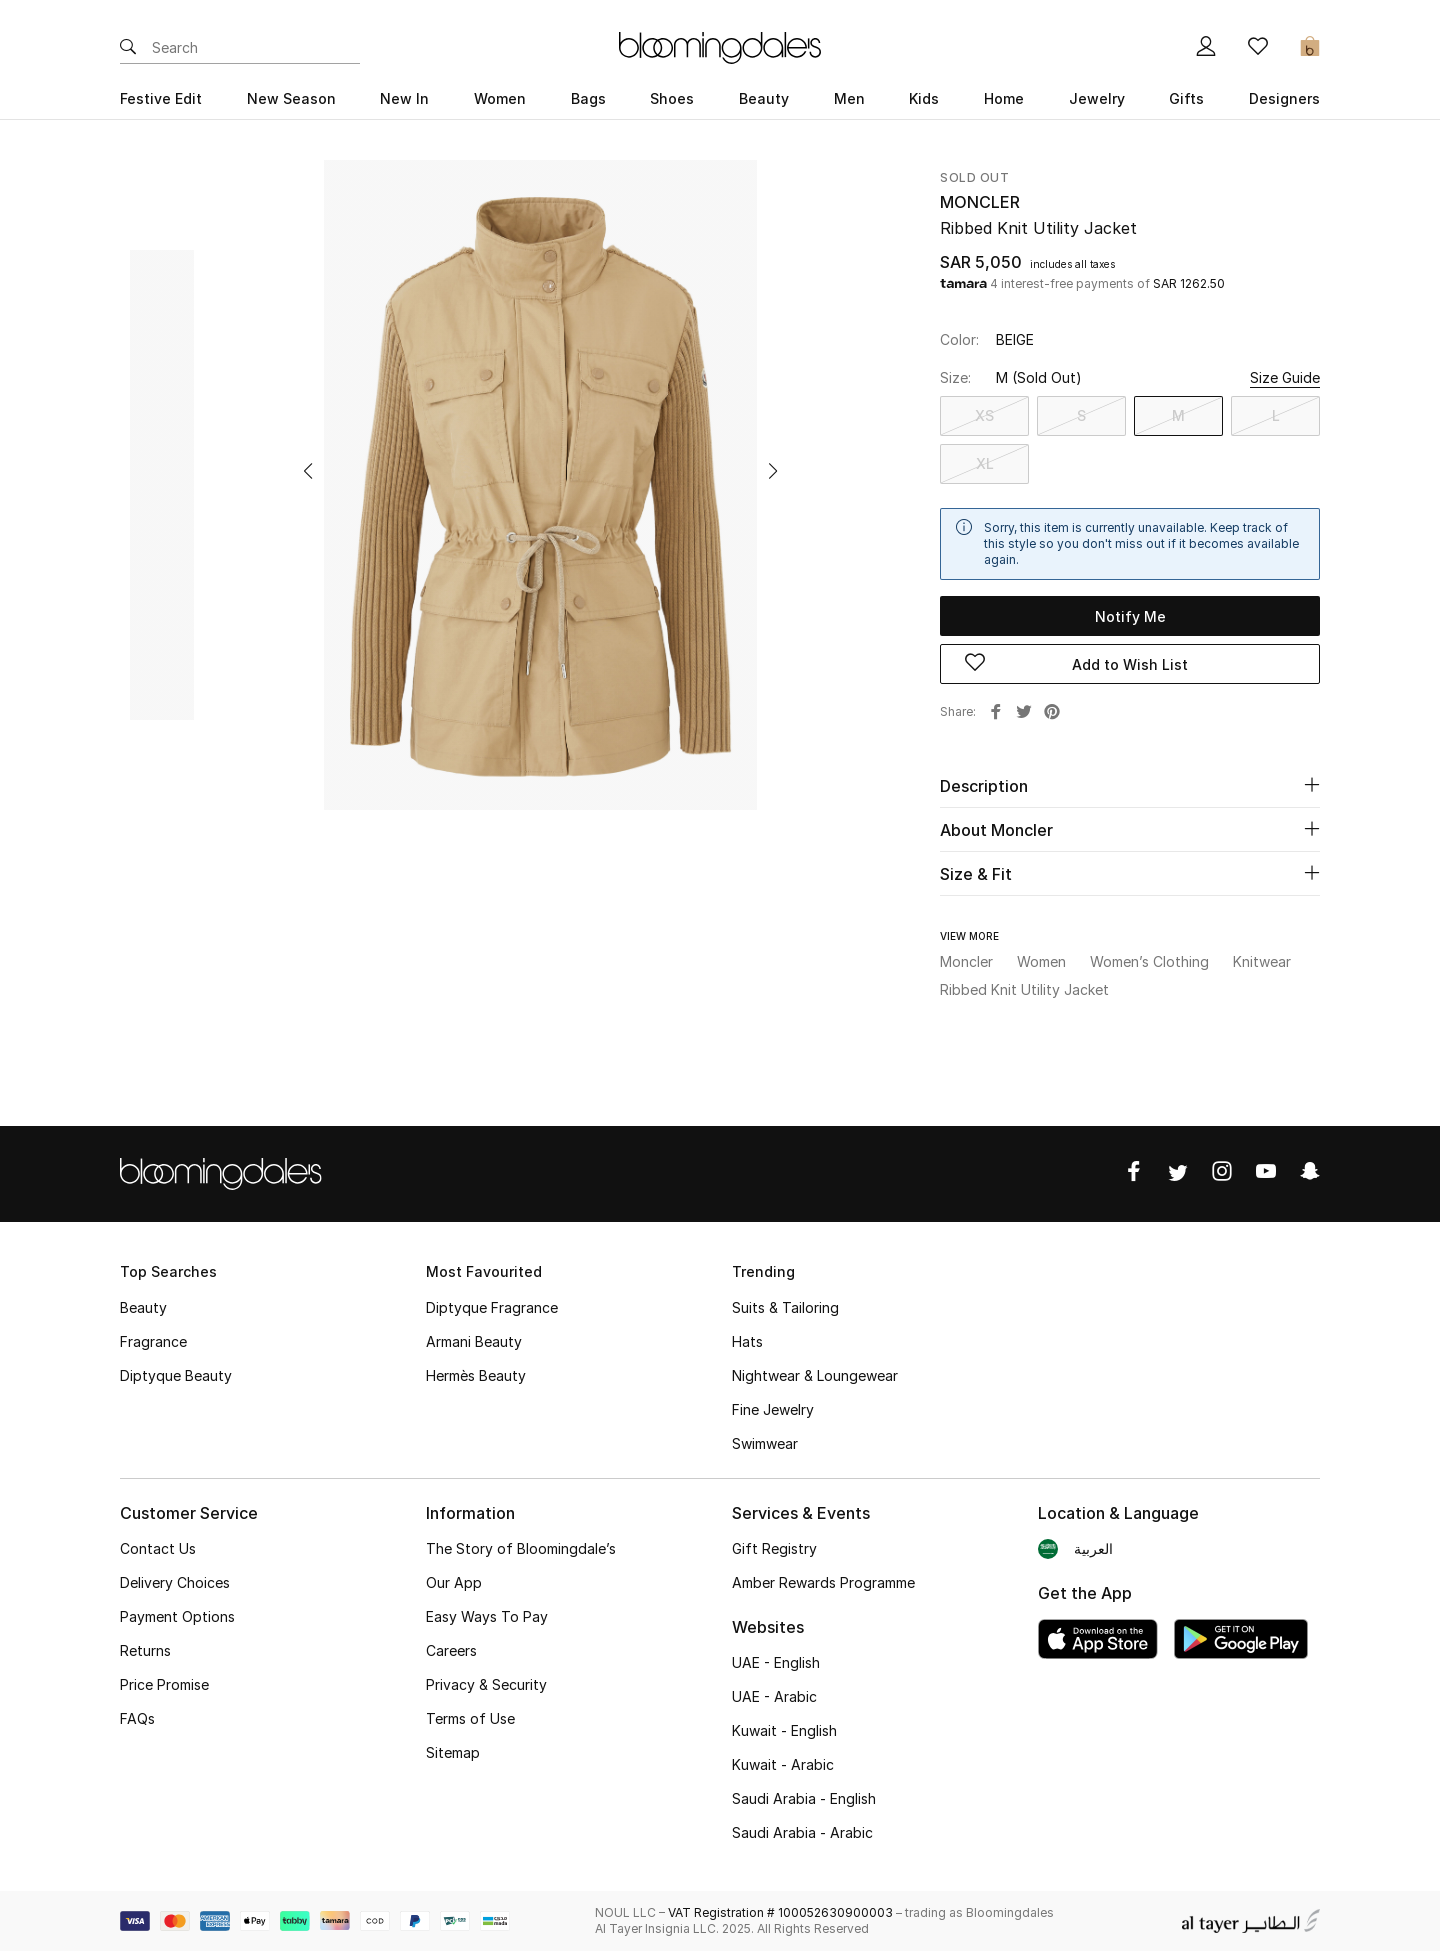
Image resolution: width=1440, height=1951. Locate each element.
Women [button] (500, 98)
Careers (451, 1650)
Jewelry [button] (1097, 98)
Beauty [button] (764, 98)
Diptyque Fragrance (492, 1307)
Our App (454, 1582)
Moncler (980, 202)
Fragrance (153, 1341)
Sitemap (453, 1752)
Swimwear (765, 1443)
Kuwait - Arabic (783, 1764)
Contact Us (158, 1548)
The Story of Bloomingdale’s (521, 1548)
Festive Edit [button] (161, 98)
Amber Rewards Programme (823, 1582)
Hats (747, 1341)
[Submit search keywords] (128, 48)
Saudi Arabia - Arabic (802, 1832)
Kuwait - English (784, 1730)
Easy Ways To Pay (487, 1616)
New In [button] (404, 98)
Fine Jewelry (773, 1409)
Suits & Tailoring (785, 1307)
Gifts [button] (1186, 98)
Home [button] (1004, 98)
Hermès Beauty (476, 1375)
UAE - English (776, 1662)
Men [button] (849, 98)
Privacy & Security (486, 1684)
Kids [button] (924, 98)
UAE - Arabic (774, 1696)
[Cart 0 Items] (1310, 48)
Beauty (143, 1307)
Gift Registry (774, 1548)
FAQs (137, 1718)
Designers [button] (1284, 98)
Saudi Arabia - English (804, 1798)
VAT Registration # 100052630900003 (780, 1912)
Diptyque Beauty (176, 1375)
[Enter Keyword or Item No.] (256, 48)
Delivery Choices (175, 1582)
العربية (1093, 1548)
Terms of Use (470, 1718)
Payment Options (177, 1616)
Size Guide (1285, 377)
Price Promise (164, 1684)
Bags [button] (588, 98)
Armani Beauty (474, 1341)
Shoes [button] (672, 98)
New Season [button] (291, 98)
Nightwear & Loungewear (815, 1375)
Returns (145, 1650)
